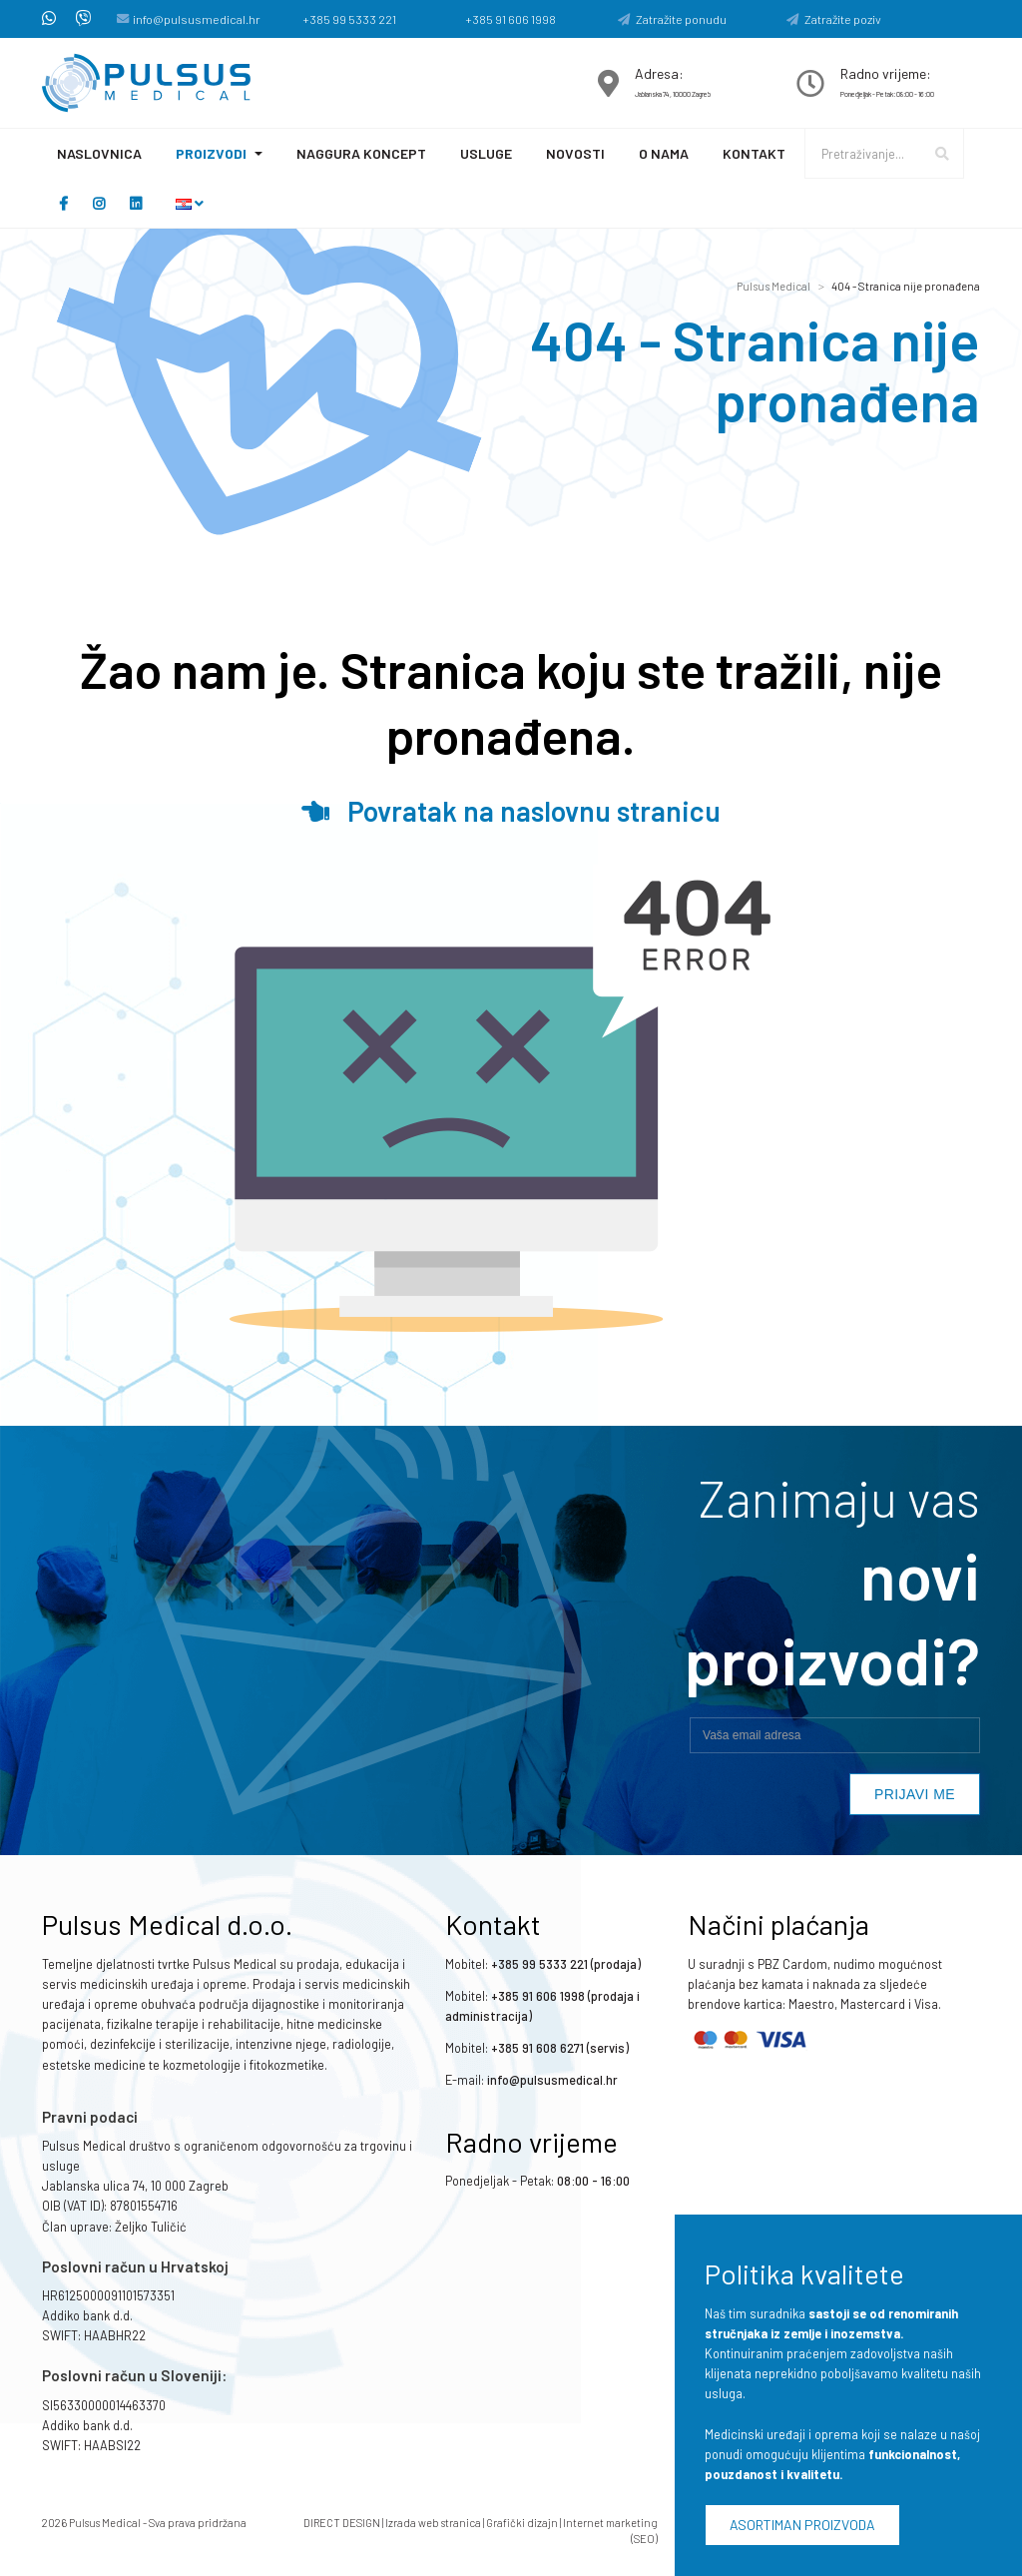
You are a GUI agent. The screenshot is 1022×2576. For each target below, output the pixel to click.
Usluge (486, 153)
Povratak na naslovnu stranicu (511, 811)
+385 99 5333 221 (349, 19)
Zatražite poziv (833, 19)
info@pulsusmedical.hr (196, 19)
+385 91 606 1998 (510, 19)
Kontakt (754, 153)
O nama (664, 153)
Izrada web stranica (433, 2522)
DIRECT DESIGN (341, 2522)
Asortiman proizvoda (802, 2524)
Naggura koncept (361, 153)
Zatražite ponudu (672, 19)
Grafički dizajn (522, 2522)
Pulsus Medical (773, 286)
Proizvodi (211, 153)
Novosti (575, 153)
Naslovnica (99, 153)
